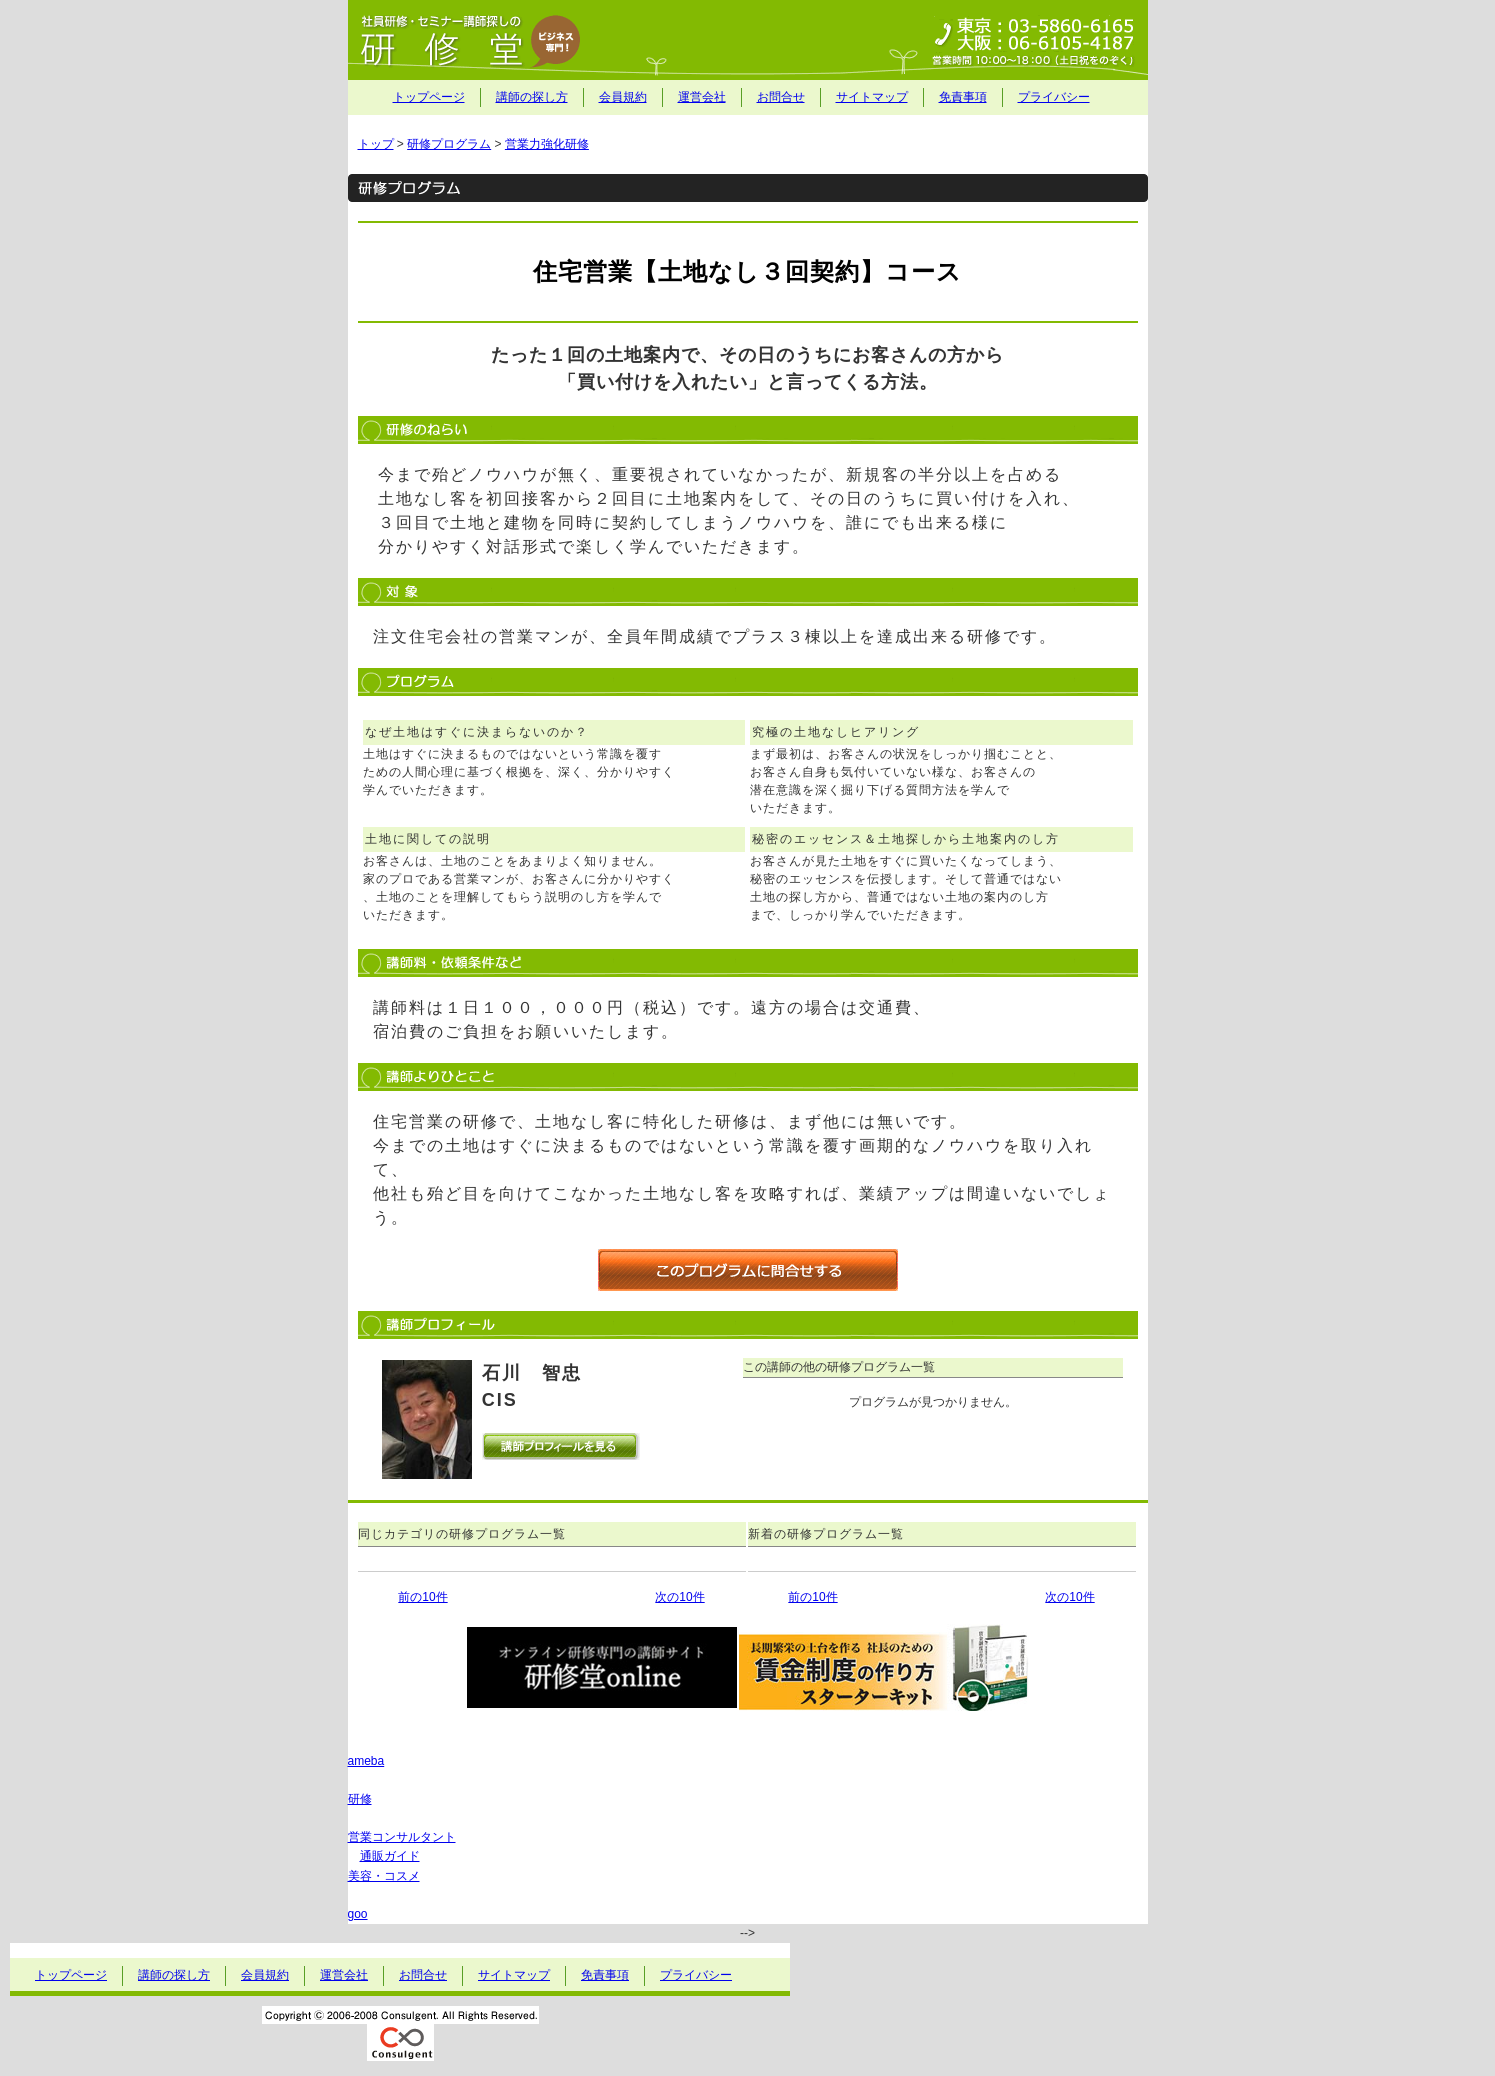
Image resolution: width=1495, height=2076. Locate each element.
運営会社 (702, 97)
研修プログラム (449, 144)
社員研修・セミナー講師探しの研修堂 (748, 40)
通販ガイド (390, 1856)
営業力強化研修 (547, 144)
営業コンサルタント (402, 1837)
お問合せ (781, 97)
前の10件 (422, 1597)
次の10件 (679, 1597)
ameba (366, 1761)
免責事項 (963, 97)
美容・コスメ (384, 1876)
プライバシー (1054, 97)
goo (358, 1914)
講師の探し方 (532, 97)
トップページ (429, 97)
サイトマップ (872, 97)
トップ (376, 144)
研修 (360, 1799)
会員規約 (623, 97)
